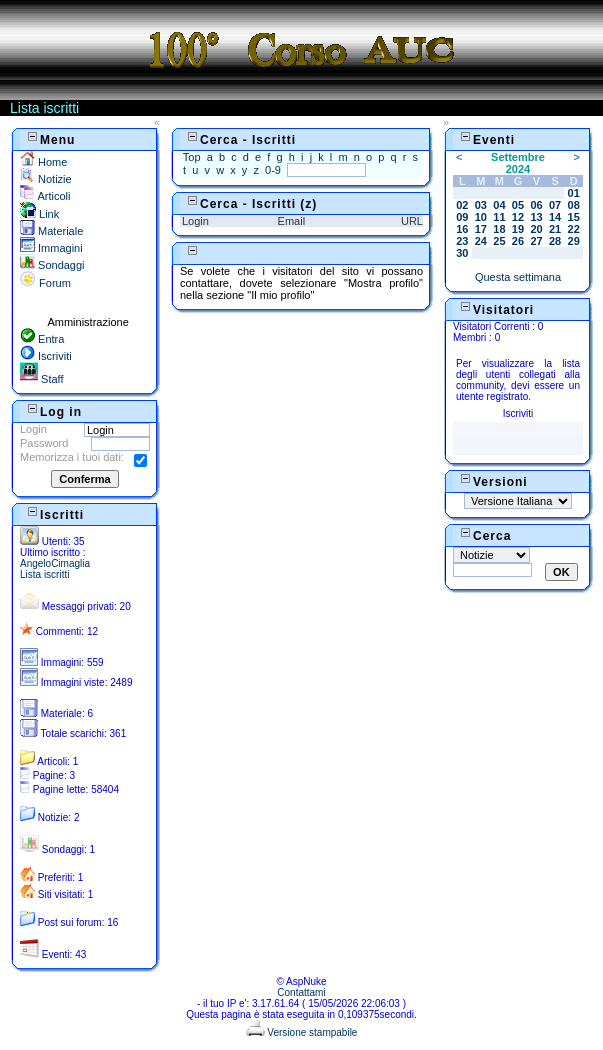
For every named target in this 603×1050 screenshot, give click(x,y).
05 (518, 205)
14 (555, 217)
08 (574, 205)
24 (481, 241)
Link (39, 214)
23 (462, 241)
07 (555, 205)
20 (536, 229)
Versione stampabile (302, 1032)
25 (499, 241)
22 (574, 229)
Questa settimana (518, 277)
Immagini (51, 248)
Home (43, 162)
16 (462, 229)
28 (555, 241)
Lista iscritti (44, 574)
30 (462, 253)
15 (574, 217)
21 (555, 229)
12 (518, 217)
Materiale (51, 231)
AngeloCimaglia (55, 563)
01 (574, 193)
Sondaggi (52, 265)
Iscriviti (46, 356)
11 (499, 217)
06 (536, 205)
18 (499, 229)
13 (536, 217)
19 (518, 229)
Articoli (45, 196)
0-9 (273, 170)
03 (481, 205)
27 (536, 241)
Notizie (46, 179)
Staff (41, 379)
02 (462, 205)
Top (192, 157)
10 (481, 217)
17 (481, 229)
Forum (45, 283)
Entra (42, 339)
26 (518, 241)
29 (574, 241)
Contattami (301, 992)
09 (462, 217)
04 (499, 205)
